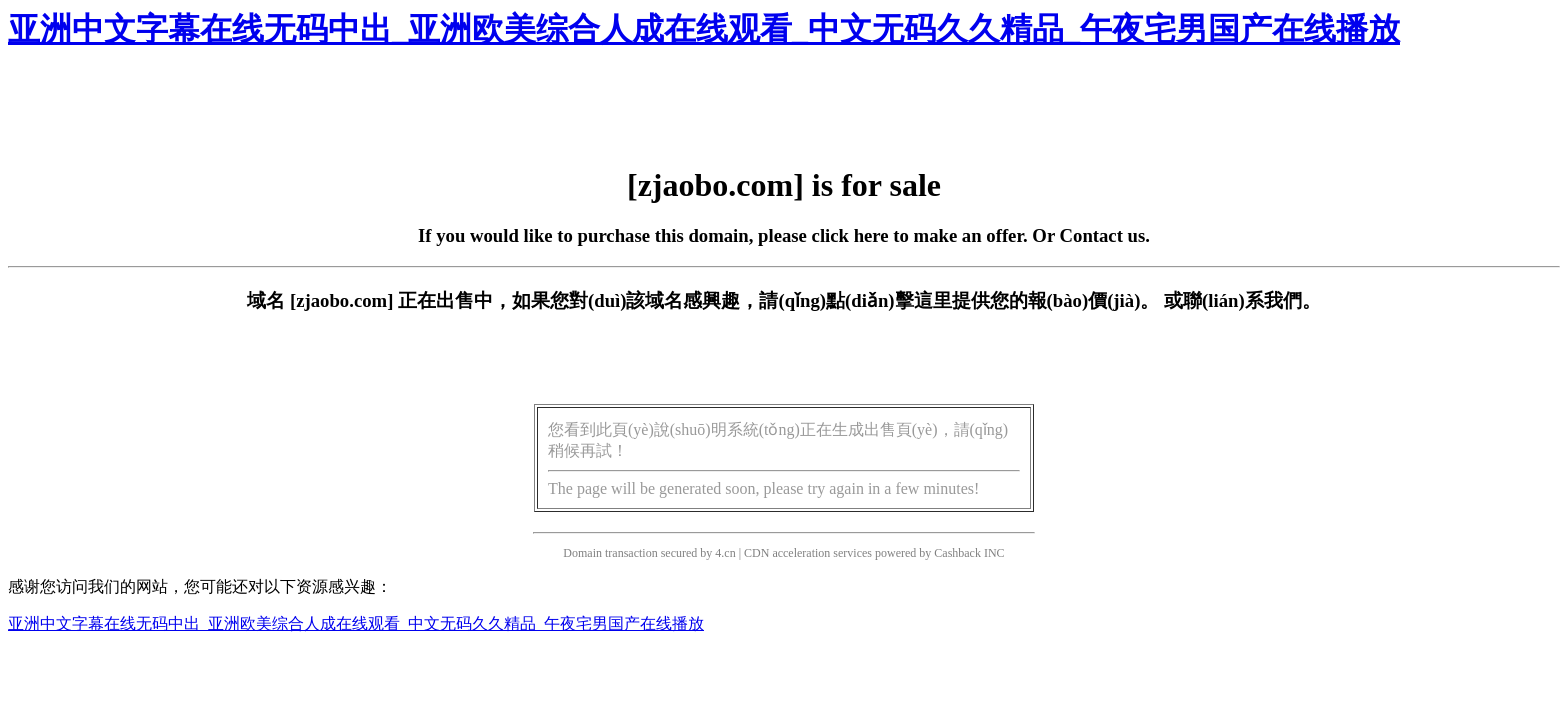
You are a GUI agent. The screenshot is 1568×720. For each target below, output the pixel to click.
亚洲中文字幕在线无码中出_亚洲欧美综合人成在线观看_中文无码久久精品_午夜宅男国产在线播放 (704, 29)
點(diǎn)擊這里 (888, 300)
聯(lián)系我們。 (1252, 300)
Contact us (1103, 235)
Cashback (957, 553)
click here (850, 235)
